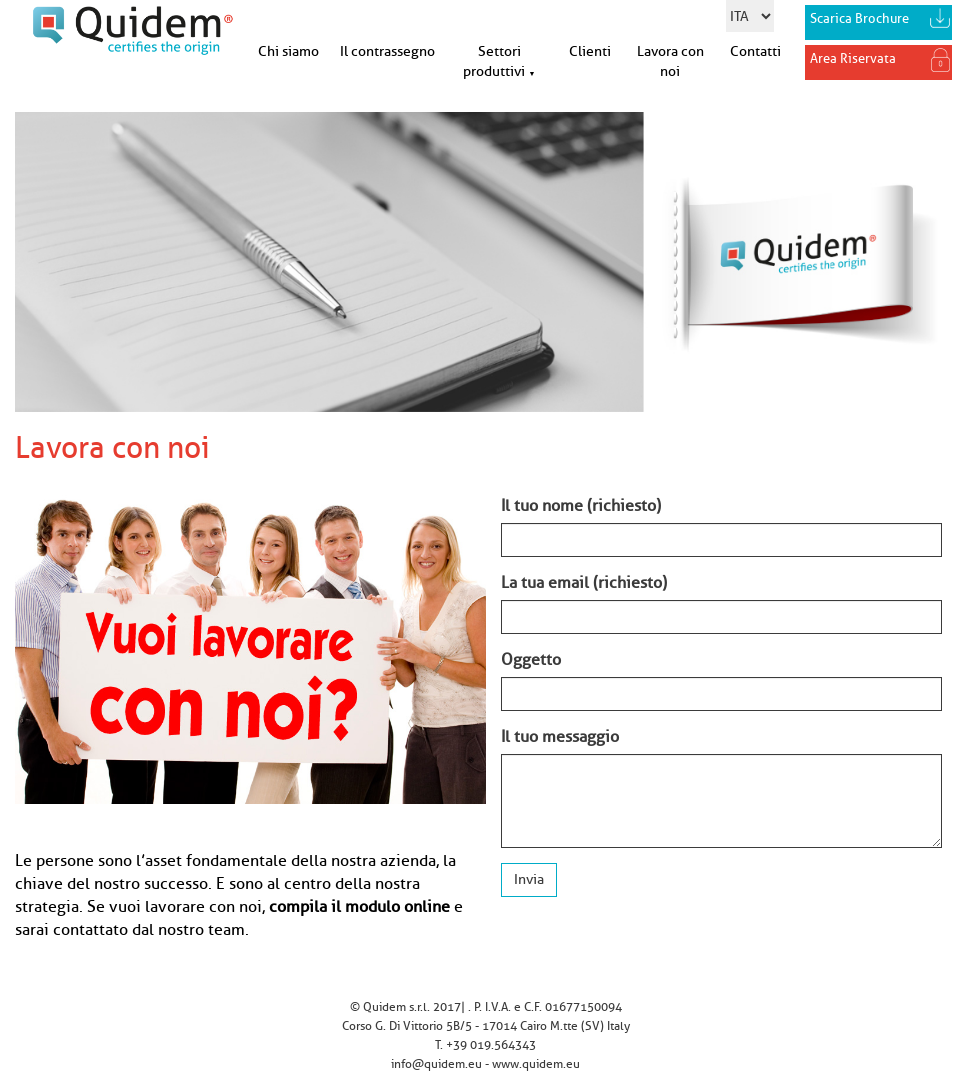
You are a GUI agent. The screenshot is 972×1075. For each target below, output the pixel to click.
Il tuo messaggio (560, 737)
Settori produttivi (499, 61)
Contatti (755, 51)
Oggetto (531, 660)
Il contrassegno (387, 51)
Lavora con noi (670, 61)
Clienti (590, 51)
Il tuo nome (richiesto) (581, 506)
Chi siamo (288, 51)
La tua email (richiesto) (584, 583)
